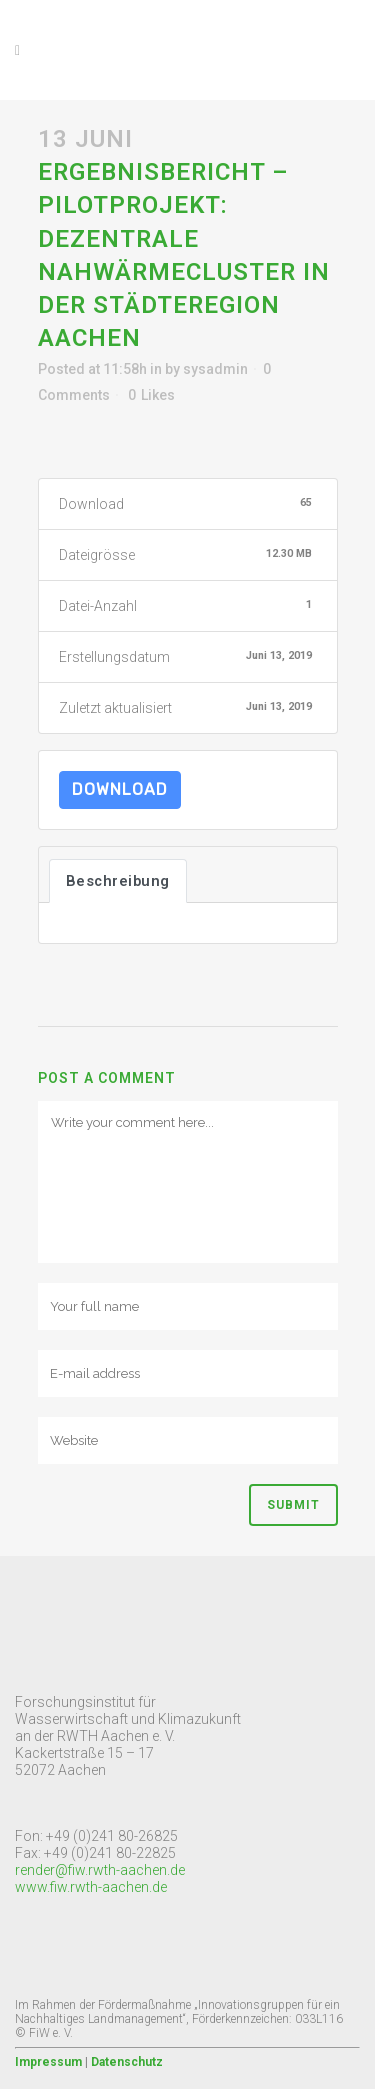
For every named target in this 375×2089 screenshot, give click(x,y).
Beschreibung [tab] (118, 881)
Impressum (48, 2062)
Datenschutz (127, 2062)
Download (120, 789)
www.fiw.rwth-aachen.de (91, 1887)
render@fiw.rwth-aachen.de (100, 1870)
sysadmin (215, 369)
